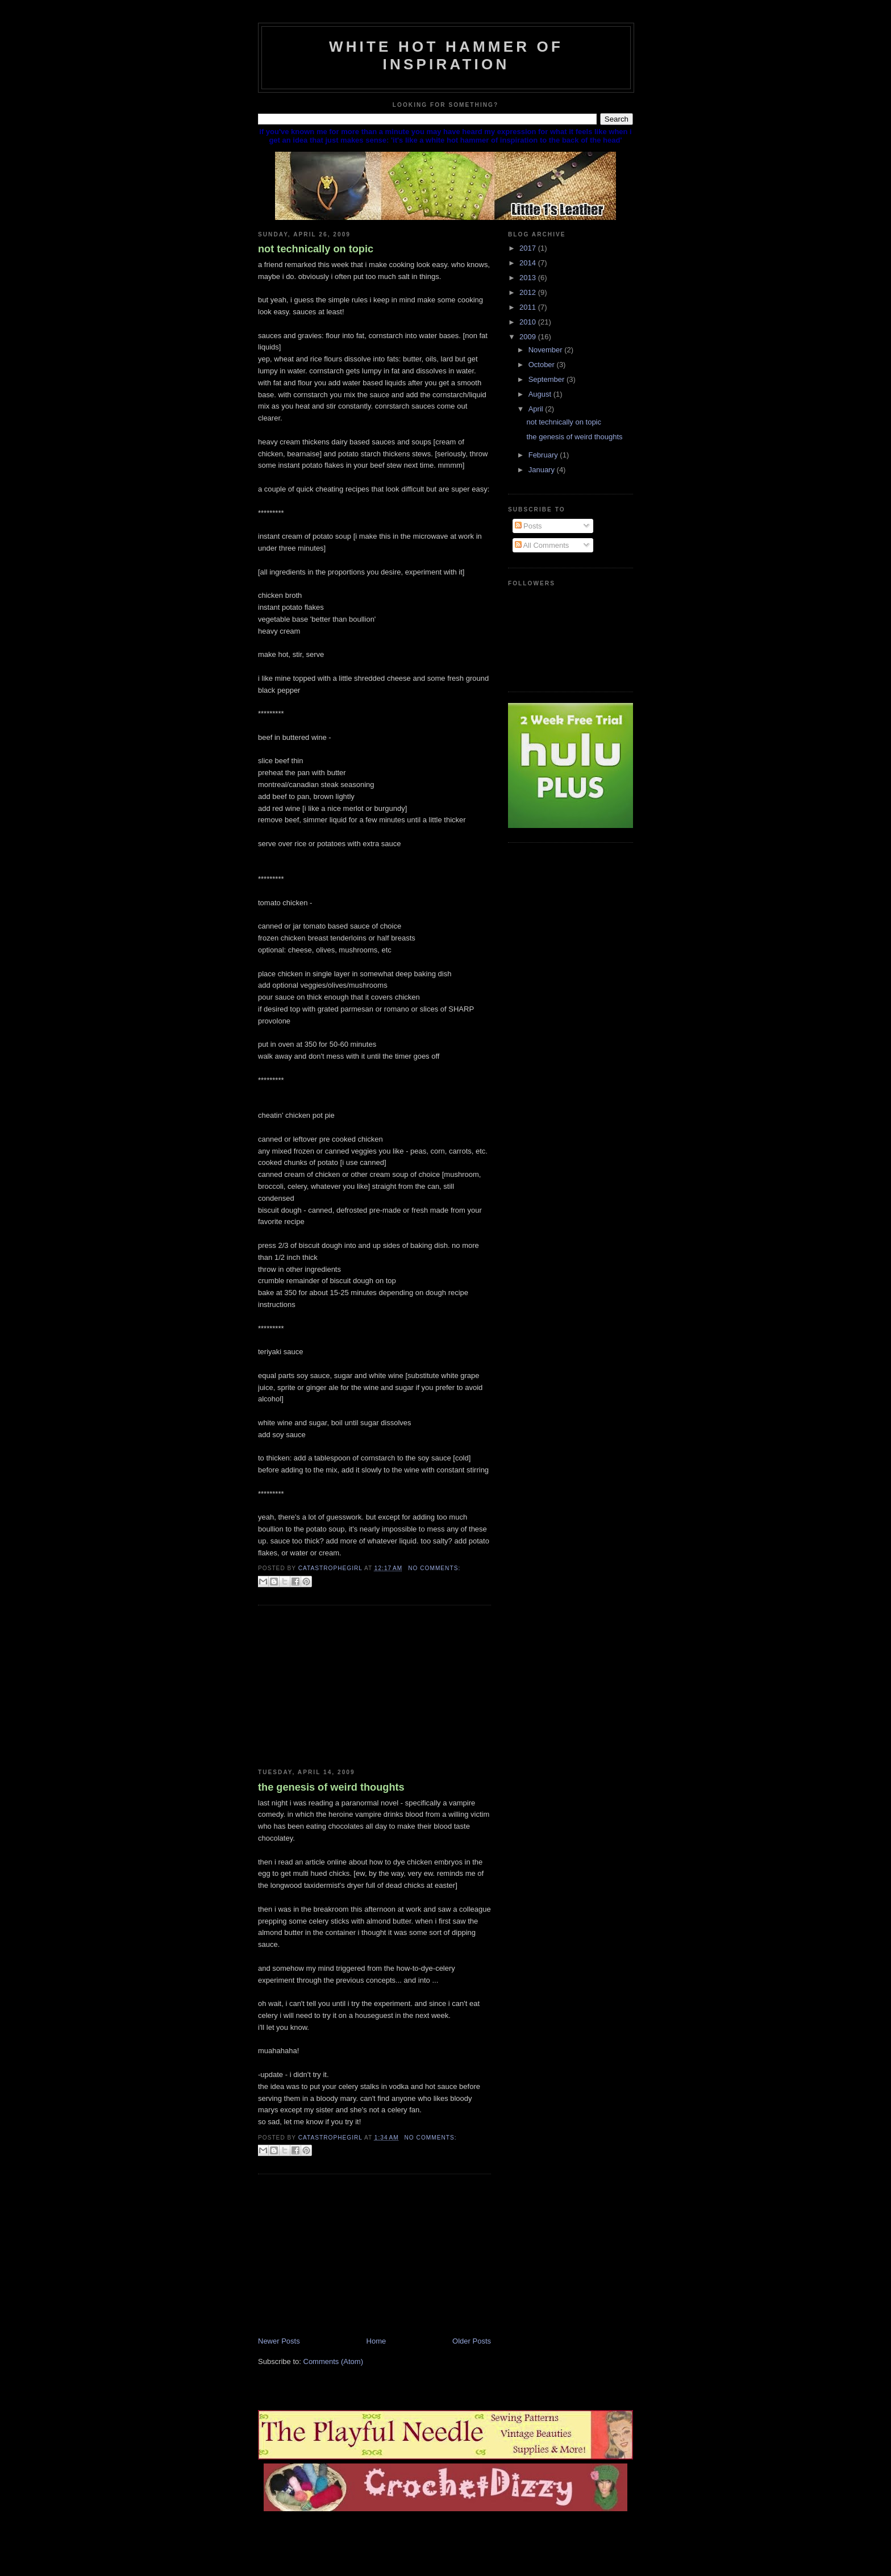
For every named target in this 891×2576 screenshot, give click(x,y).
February (544, 455)
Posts (528, 526)
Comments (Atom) (333, 2361)
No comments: (434, 1568)
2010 (528, 322)
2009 (528, 336)
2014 (528, 263)
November (546, 350)
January (542, 469)
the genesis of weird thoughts (331, 1787)
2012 (528, 292)
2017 (528, 248)
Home (376, 2341)
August (540, 394)
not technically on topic (315, 249)
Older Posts (471, 2341)
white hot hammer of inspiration (446, 55)
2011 (528, 307)
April (537, 409)
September (547, 379)
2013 (528, 277)
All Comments (542, 545)
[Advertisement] (343, 1687)
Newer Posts (279, 2341)
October (542, 364)
